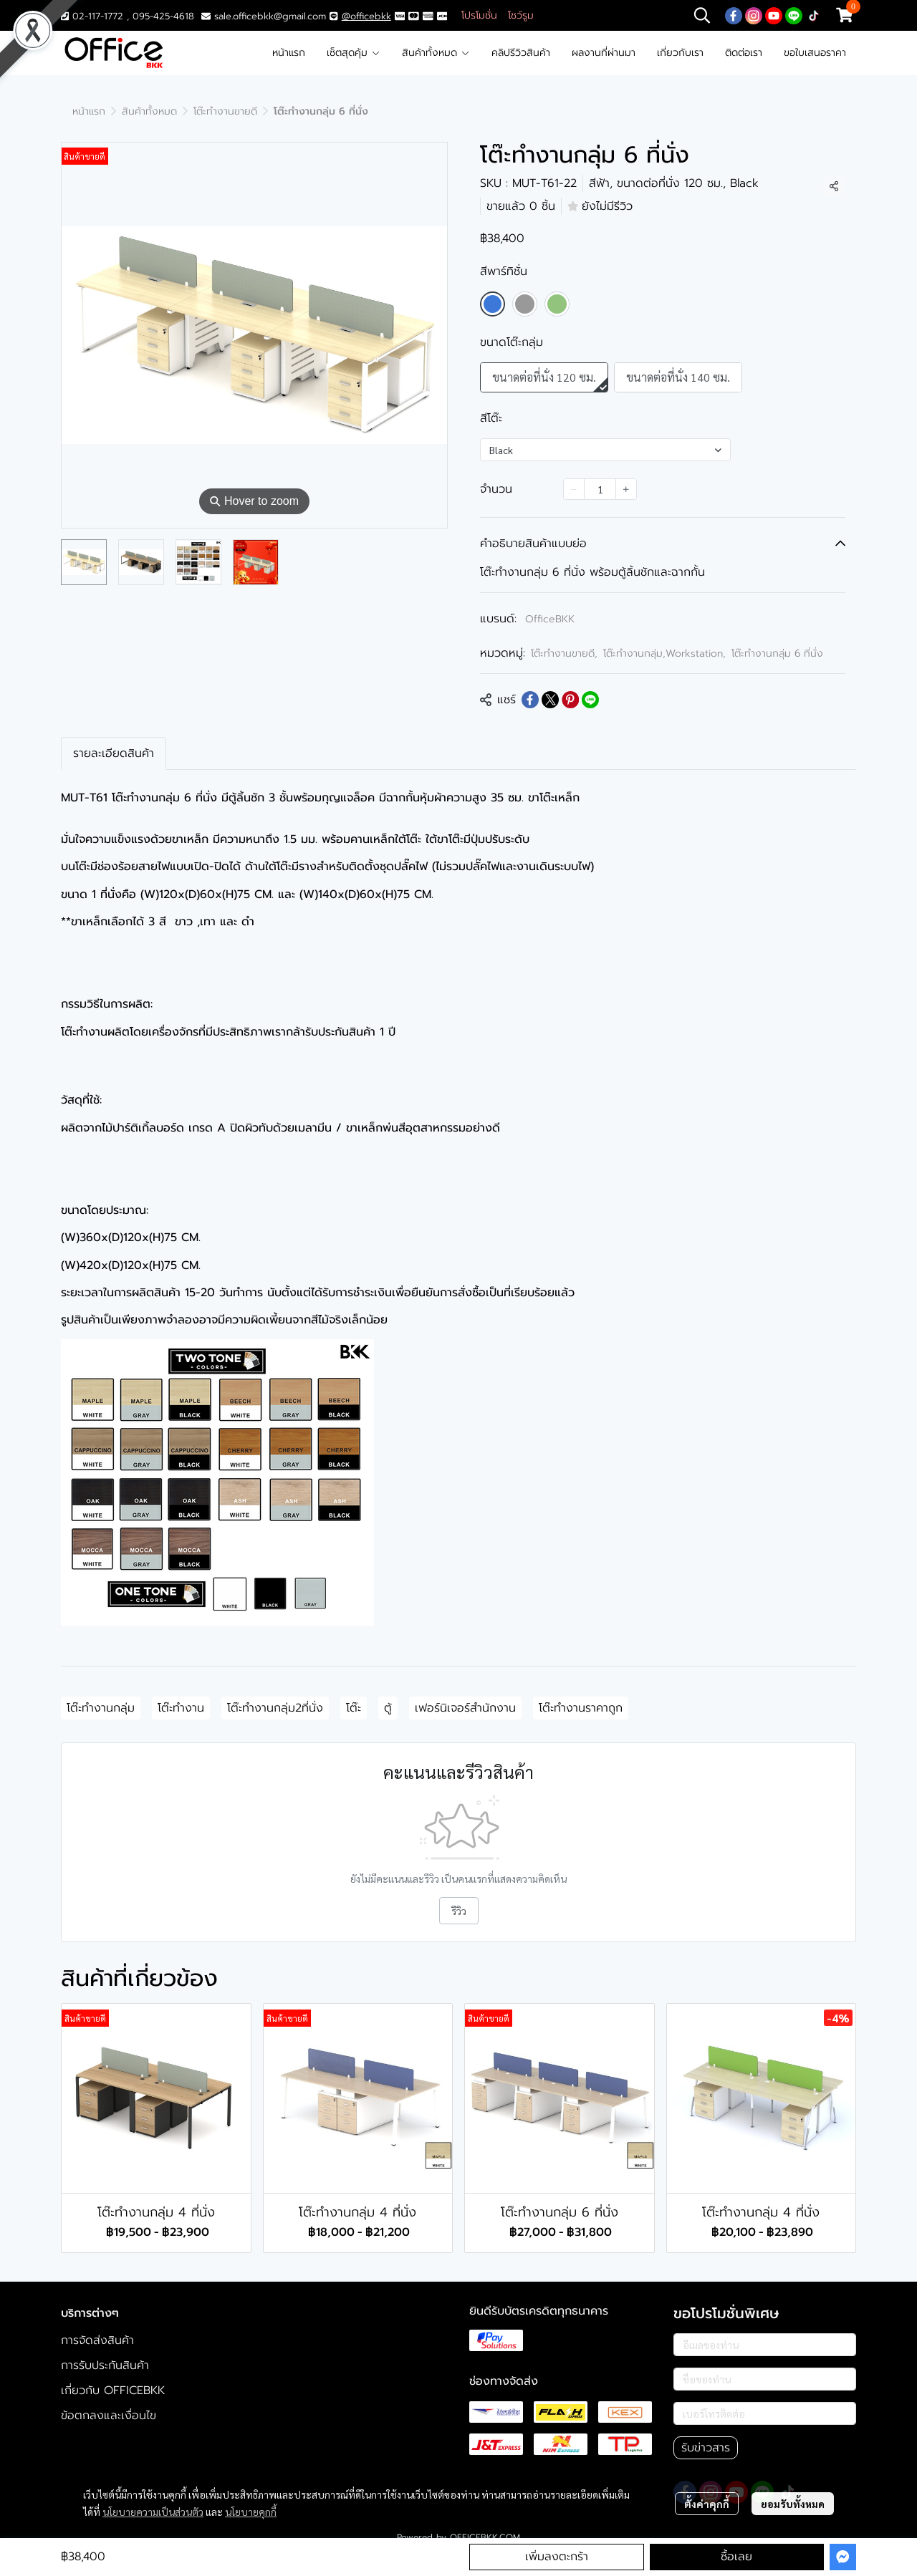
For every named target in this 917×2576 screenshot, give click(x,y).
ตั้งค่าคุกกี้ (706, 2503)
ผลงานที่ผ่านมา (603, 52)
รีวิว (458, 1910)
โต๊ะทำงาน (181, 1708)
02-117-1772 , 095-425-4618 (127, 16)
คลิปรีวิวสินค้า (520, 52)
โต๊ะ (353, 1708)
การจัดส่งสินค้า (97, 2340)
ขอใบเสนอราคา (815, 52)
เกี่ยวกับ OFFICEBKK (113, 2390)
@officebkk (366, 16)
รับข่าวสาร (705, 2447)
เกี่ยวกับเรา (680, 52)
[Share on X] (550, 699)
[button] (702, 15)
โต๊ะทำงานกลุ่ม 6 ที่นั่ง (777, 653)
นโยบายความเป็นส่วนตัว (152, 2511)
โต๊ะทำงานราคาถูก (581, 1708)
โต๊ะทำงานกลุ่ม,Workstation (664, 653)
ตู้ (388, 1708)
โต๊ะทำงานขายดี (225, 111)
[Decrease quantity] (574, 489)
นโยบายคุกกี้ (251, 2511)
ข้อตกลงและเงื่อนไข (108, 2415)
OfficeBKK (550, 619)
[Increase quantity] (626, 489)
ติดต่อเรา (743, 52)
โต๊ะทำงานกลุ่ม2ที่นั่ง (275, 1708)
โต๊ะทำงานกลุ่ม (101, 1708)
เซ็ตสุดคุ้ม (353, 52)
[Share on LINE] (590, 699)
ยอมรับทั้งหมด (793, 2503)
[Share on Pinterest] (570, 699)
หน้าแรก (288, 52)
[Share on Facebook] (530, 699)
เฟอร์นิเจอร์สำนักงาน (465, 1708)
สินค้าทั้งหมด (436, 52)
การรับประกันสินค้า (105, 2365)
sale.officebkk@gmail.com (270, 16)
